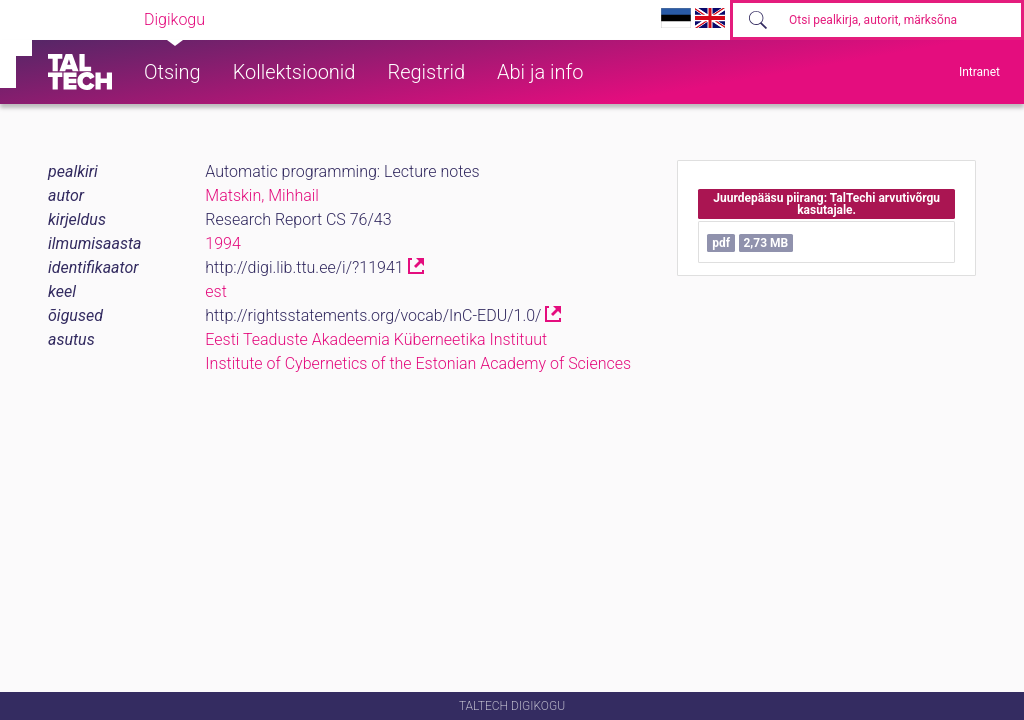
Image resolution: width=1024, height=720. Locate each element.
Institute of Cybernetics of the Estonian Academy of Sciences (418, 363)
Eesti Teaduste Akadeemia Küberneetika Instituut (376, 339)
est (216, 291)
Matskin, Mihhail (262, 195)
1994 (223, 243)
